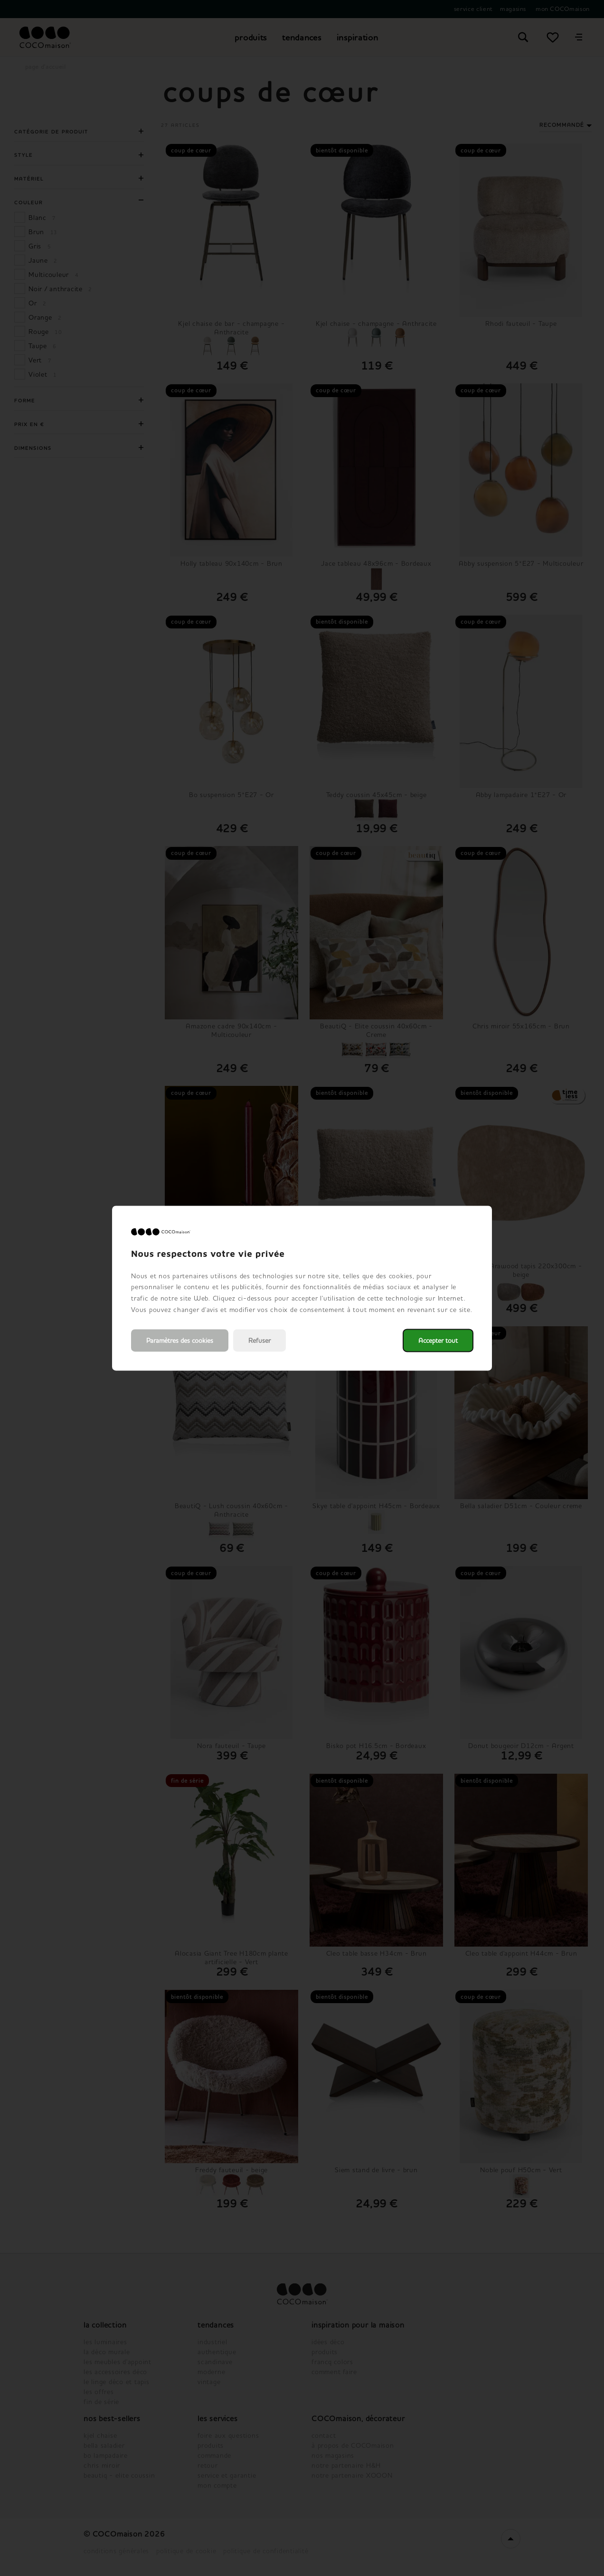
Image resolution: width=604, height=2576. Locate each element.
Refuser (259, 1340)
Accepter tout (438, 1340)
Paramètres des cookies (179, 1340)
